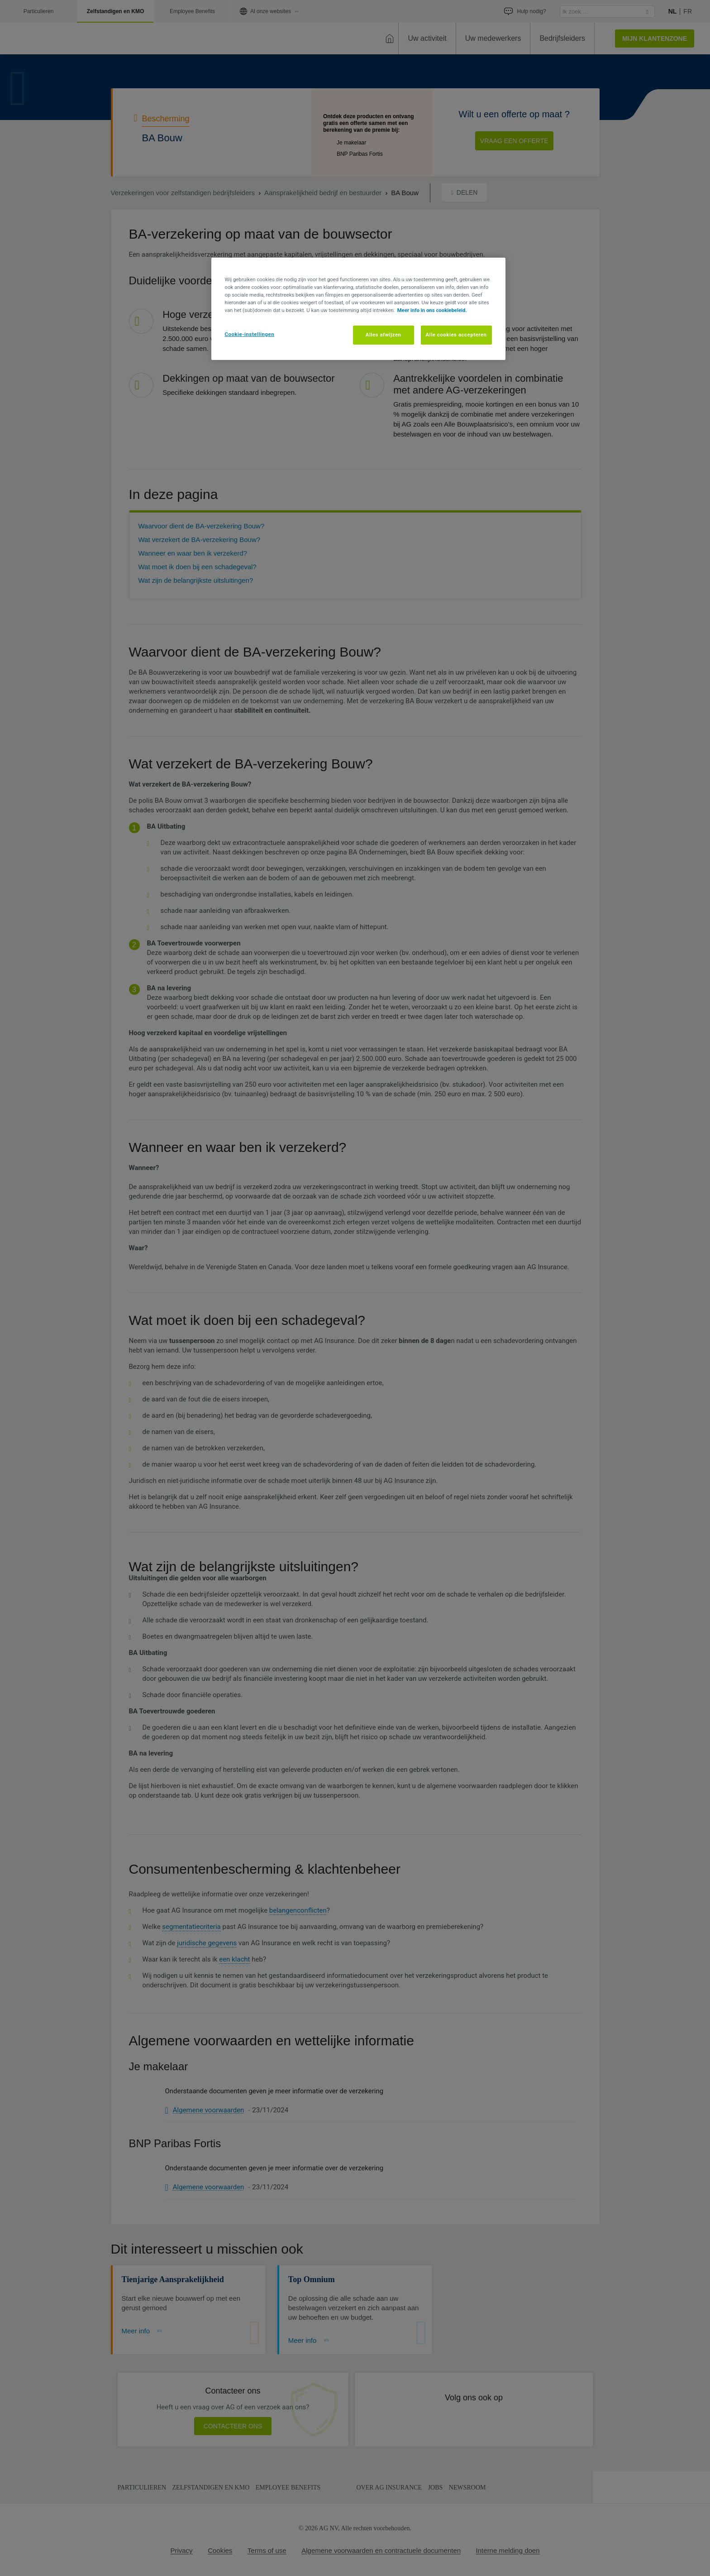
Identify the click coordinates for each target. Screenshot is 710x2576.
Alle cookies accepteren (456, 334)
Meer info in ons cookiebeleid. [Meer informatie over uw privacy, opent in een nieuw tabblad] (432, 310)
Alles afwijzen (383, 334)
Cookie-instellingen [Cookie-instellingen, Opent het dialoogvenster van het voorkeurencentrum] (250, 334)
